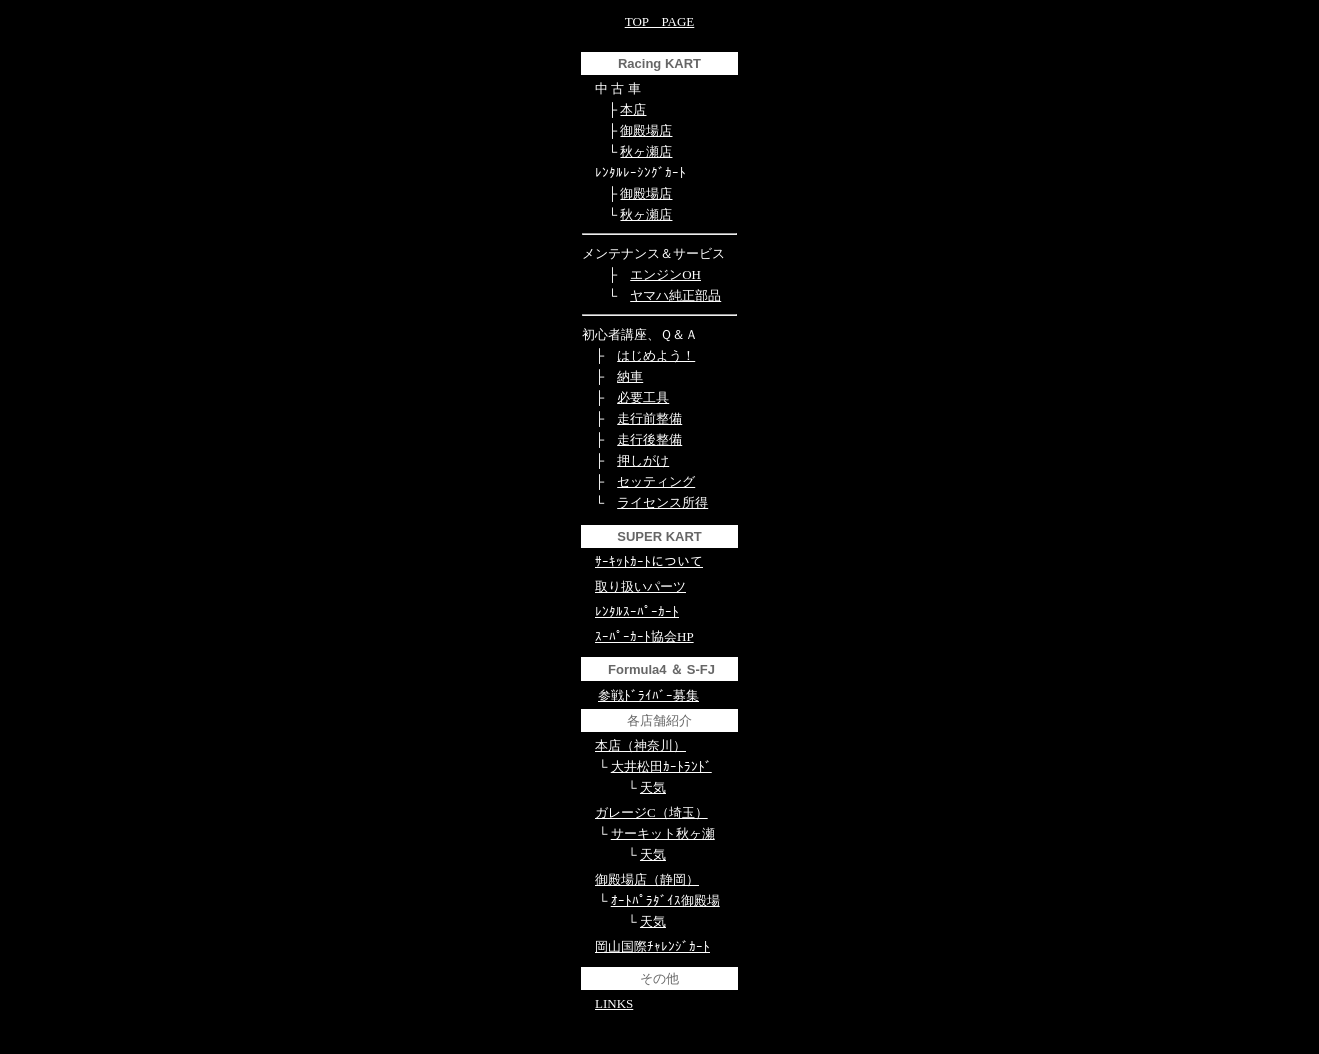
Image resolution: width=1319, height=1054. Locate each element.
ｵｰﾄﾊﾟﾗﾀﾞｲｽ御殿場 (665, 900)
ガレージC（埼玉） (651, 812)
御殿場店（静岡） (647, 879)
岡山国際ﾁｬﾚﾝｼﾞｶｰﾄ (652, 946)
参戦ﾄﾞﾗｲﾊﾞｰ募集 (648, 695)
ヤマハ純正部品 (675, 295)
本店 (633, 109)
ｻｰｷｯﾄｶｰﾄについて (649, 561)
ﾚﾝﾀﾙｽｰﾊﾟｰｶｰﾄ (637, 611)
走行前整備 (649, 418)
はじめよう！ (656, 355)
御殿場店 (646, 130)
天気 (653, 787)
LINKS (614, 1003)
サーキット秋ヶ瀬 (663, 833)
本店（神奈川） (640, 745)
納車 (630, 376)
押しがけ (643, 460)
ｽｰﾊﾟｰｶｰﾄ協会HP (644, 636)
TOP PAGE (660, 21)
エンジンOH (665, 274)
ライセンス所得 (662, 502)
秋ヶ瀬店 (646, 151)
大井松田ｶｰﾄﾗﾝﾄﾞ (661, 766)
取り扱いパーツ (640, 586)
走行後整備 (649, 439)
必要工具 (643, 397)
